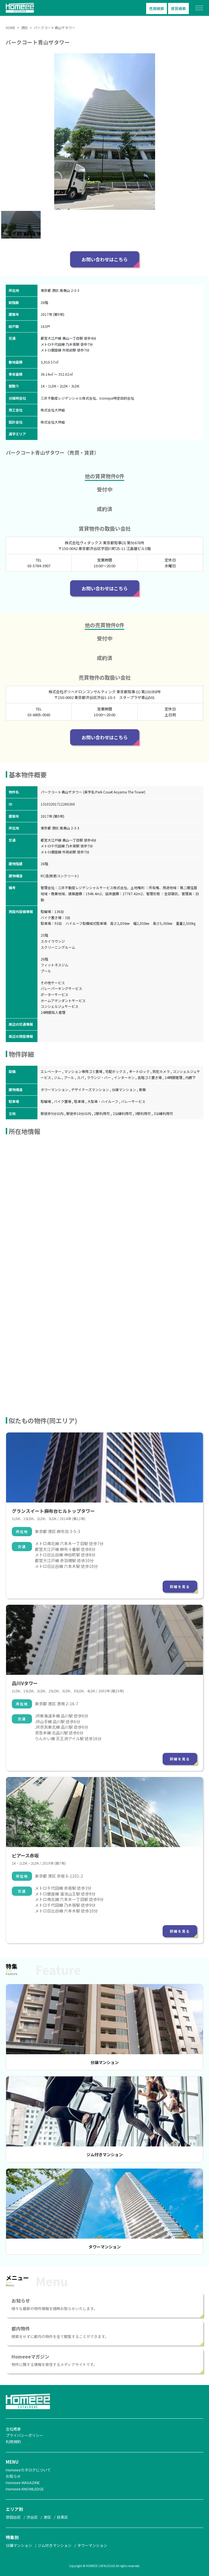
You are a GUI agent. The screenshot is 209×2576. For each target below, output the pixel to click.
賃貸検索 (178, 8)
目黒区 (62, 2517)
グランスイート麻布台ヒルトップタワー (53, 1510)
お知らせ (13, 2476)
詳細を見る (180, 1586)
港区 (47, 2517)
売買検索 (156, 8)
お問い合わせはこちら (105, 259)
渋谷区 (32, 2517)
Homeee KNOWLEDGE (25, 2489)
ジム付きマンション (104, 2154)
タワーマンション (105, 2247)
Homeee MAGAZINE (23, 2482)
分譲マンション (105, 2062)
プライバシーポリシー (24, 2435)
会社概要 (13, 2429)
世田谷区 (13, 2517)
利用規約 (13, 2441)
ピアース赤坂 (25, 1855)
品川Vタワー (25, 1683)
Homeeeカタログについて (28, 2470)
